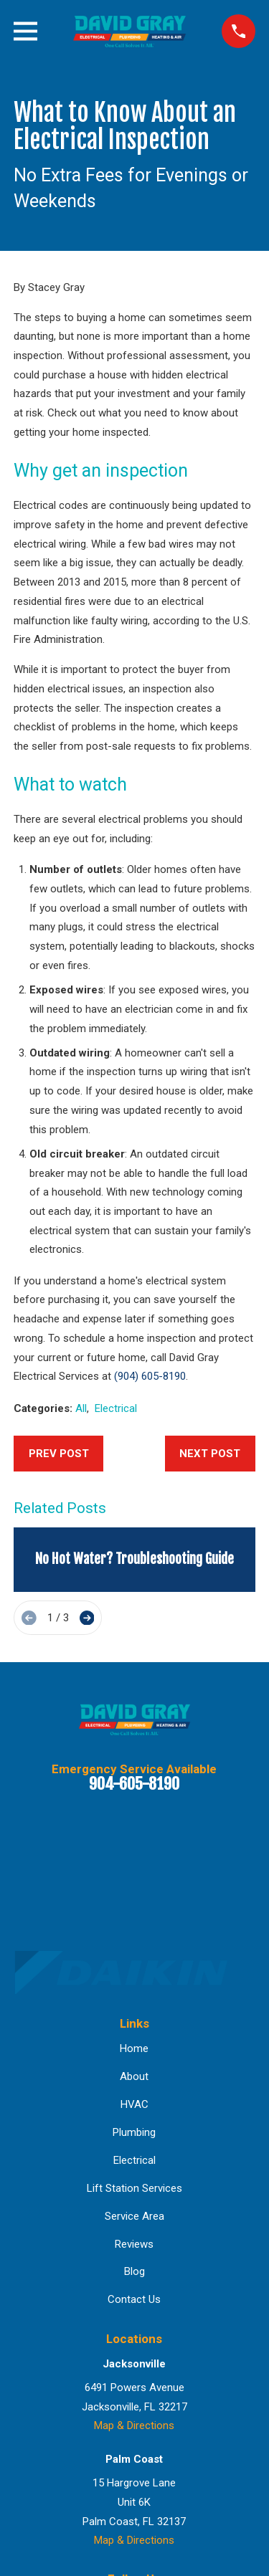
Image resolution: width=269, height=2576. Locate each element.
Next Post (209, 1453)
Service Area (134, 2216)
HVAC (134, 2104)
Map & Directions (134, 2425)
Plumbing (134, 2132)
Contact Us (134, 2299)
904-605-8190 (134, 1783)
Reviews (134, 2244)
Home (134, 2048)
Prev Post (59, 1453)
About (134, 2076)
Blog (134, 2271)
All (81, 1408)
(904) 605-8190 (150, 1376)
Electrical (116, 1408)
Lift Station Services (134, 2188)
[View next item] (87, 1618)
